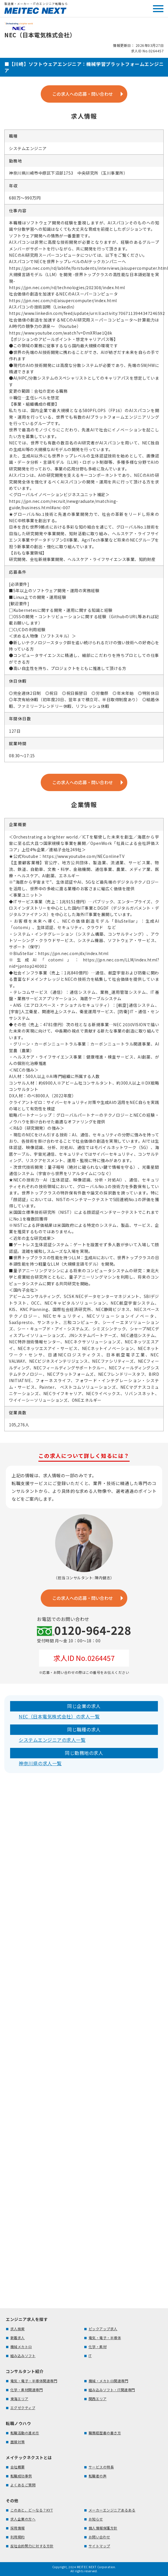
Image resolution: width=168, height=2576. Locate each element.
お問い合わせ (99, 2536)
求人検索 (17, 2328)
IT (90, 2355)
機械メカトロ (21, 2346)
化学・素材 (98, 2346)
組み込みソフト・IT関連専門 (112, 2389)
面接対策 (17, 2441)
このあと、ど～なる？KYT (31, 2509)
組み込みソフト (23, 2355)
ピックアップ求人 (103, 2328)
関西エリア (98, 2398)
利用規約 (17, 2536)
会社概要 (17, 2466)
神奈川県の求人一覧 (40, 1763)
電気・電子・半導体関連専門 (33, 2380)
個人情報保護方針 (103, 2527)
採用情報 (17, 2527)
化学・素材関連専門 (26, 2389)
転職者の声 (98, 2475)
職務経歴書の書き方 (105, 2432)
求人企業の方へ (23, 2518)
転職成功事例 (21, 2475)
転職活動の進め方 (24, 2432)
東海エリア (19, 2398)
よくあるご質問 (23, 2484)
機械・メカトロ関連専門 (108, 2380)
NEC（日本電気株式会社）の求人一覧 (59, 1716)
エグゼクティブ (23, 2407)
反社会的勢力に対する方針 (32, 2545)
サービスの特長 (101, 2466)
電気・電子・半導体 (105, 2337)
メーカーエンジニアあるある (112, 2509)
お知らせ (96, 2518)
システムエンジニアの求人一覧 (52, 1739)
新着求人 (17, 2337)
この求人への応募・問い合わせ (82, 94)
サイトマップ (99, 2545)
